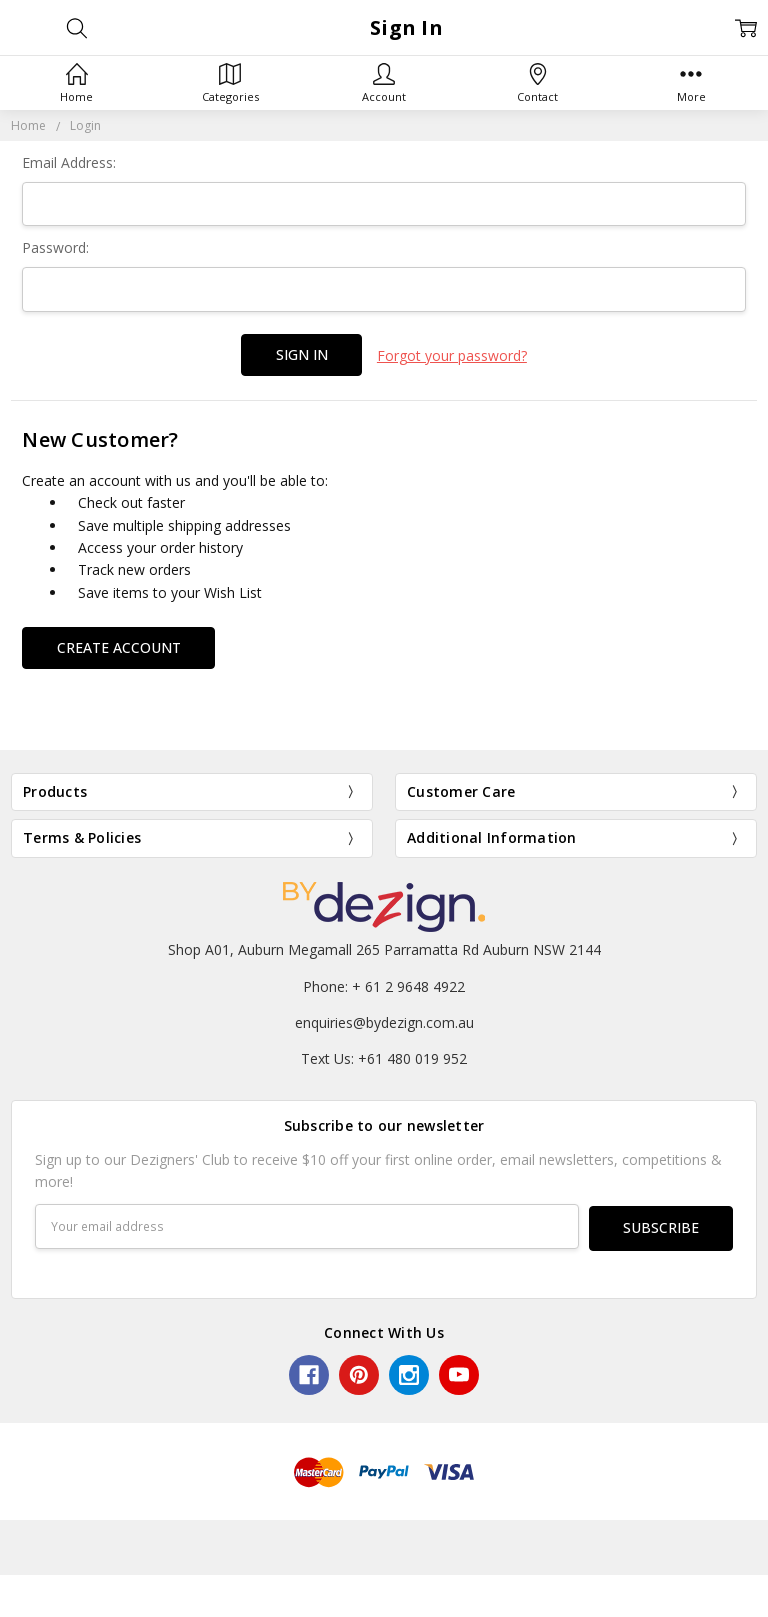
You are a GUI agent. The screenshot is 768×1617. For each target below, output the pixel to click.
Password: (55, 247)
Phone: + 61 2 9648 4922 (384, 983)
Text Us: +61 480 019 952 (384, 1056)
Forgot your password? (452, 354)
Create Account (119, 644)
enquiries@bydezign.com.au (384, 1020)
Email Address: (69, 162)
